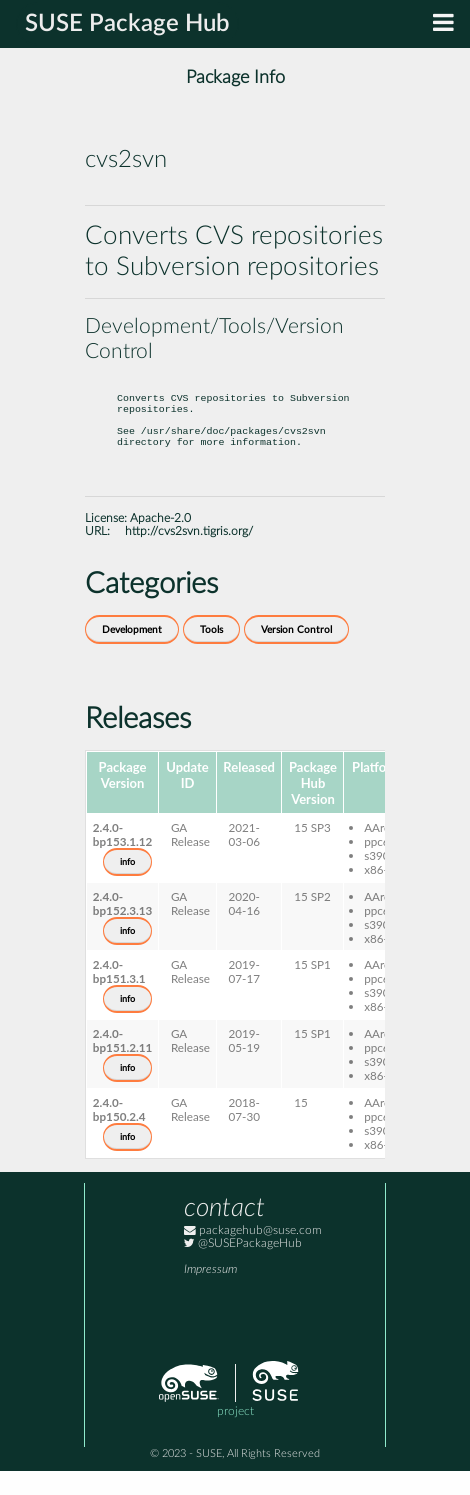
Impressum (210, 1293)
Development (132, 654)
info (127, 886)
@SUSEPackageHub (243, 1267)
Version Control (296, 654)
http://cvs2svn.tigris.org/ (189, 555)
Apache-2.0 (160, 542)
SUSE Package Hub (127, 24)
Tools (211, 654)
